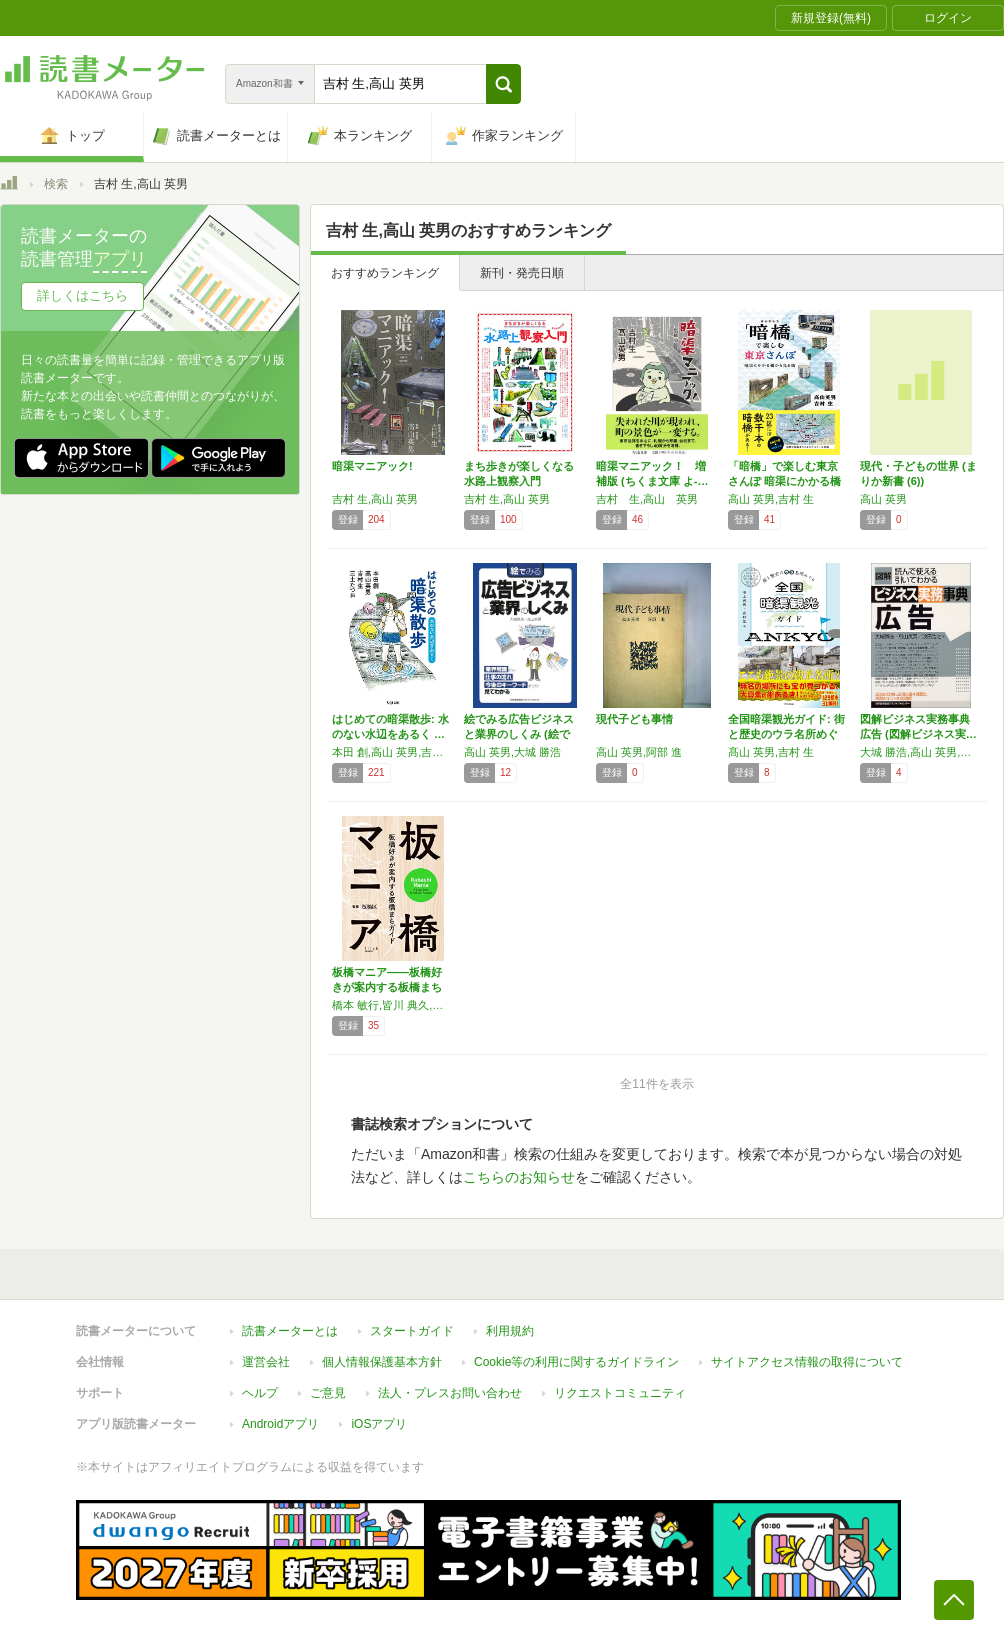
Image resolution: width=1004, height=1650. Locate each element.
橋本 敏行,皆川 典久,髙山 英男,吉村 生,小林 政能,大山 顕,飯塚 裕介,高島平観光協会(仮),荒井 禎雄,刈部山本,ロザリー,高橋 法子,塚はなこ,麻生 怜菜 (393, 1005)
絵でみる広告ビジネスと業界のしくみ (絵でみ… (519, 734)
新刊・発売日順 (522, 273)
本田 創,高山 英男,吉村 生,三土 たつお (393, 752)
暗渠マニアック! (372, 466)
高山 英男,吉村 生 (771, 499)
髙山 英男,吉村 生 (771, 752)
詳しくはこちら (82, 295)
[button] (503, 84)
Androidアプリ (280, 1424)
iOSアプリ (379, 1424)
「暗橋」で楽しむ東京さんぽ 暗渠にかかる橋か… (784, 481)
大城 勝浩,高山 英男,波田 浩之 (921, 752)
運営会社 (266, 1362)
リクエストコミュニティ (620, 1393)
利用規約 (510, 1331)
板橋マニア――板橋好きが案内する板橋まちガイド (387, 987)
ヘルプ (260, 1393)
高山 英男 (883, 499)
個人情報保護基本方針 (382, 1362)
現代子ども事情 (634, 719)
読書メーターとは (290, 1331)
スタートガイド (412, 1331)
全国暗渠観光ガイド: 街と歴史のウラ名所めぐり (786, 734)
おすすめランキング (385, 273)
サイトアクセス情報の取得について (807, 1362)
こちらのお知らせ (519, 1177)
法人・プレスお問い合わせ (450, 1393)
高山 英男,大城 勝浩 (512, 752)
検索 (56, 184)
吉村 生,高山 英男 (375, 499)
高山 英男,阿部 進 (639, 752)
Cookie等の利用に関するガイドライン (576, 1362)
